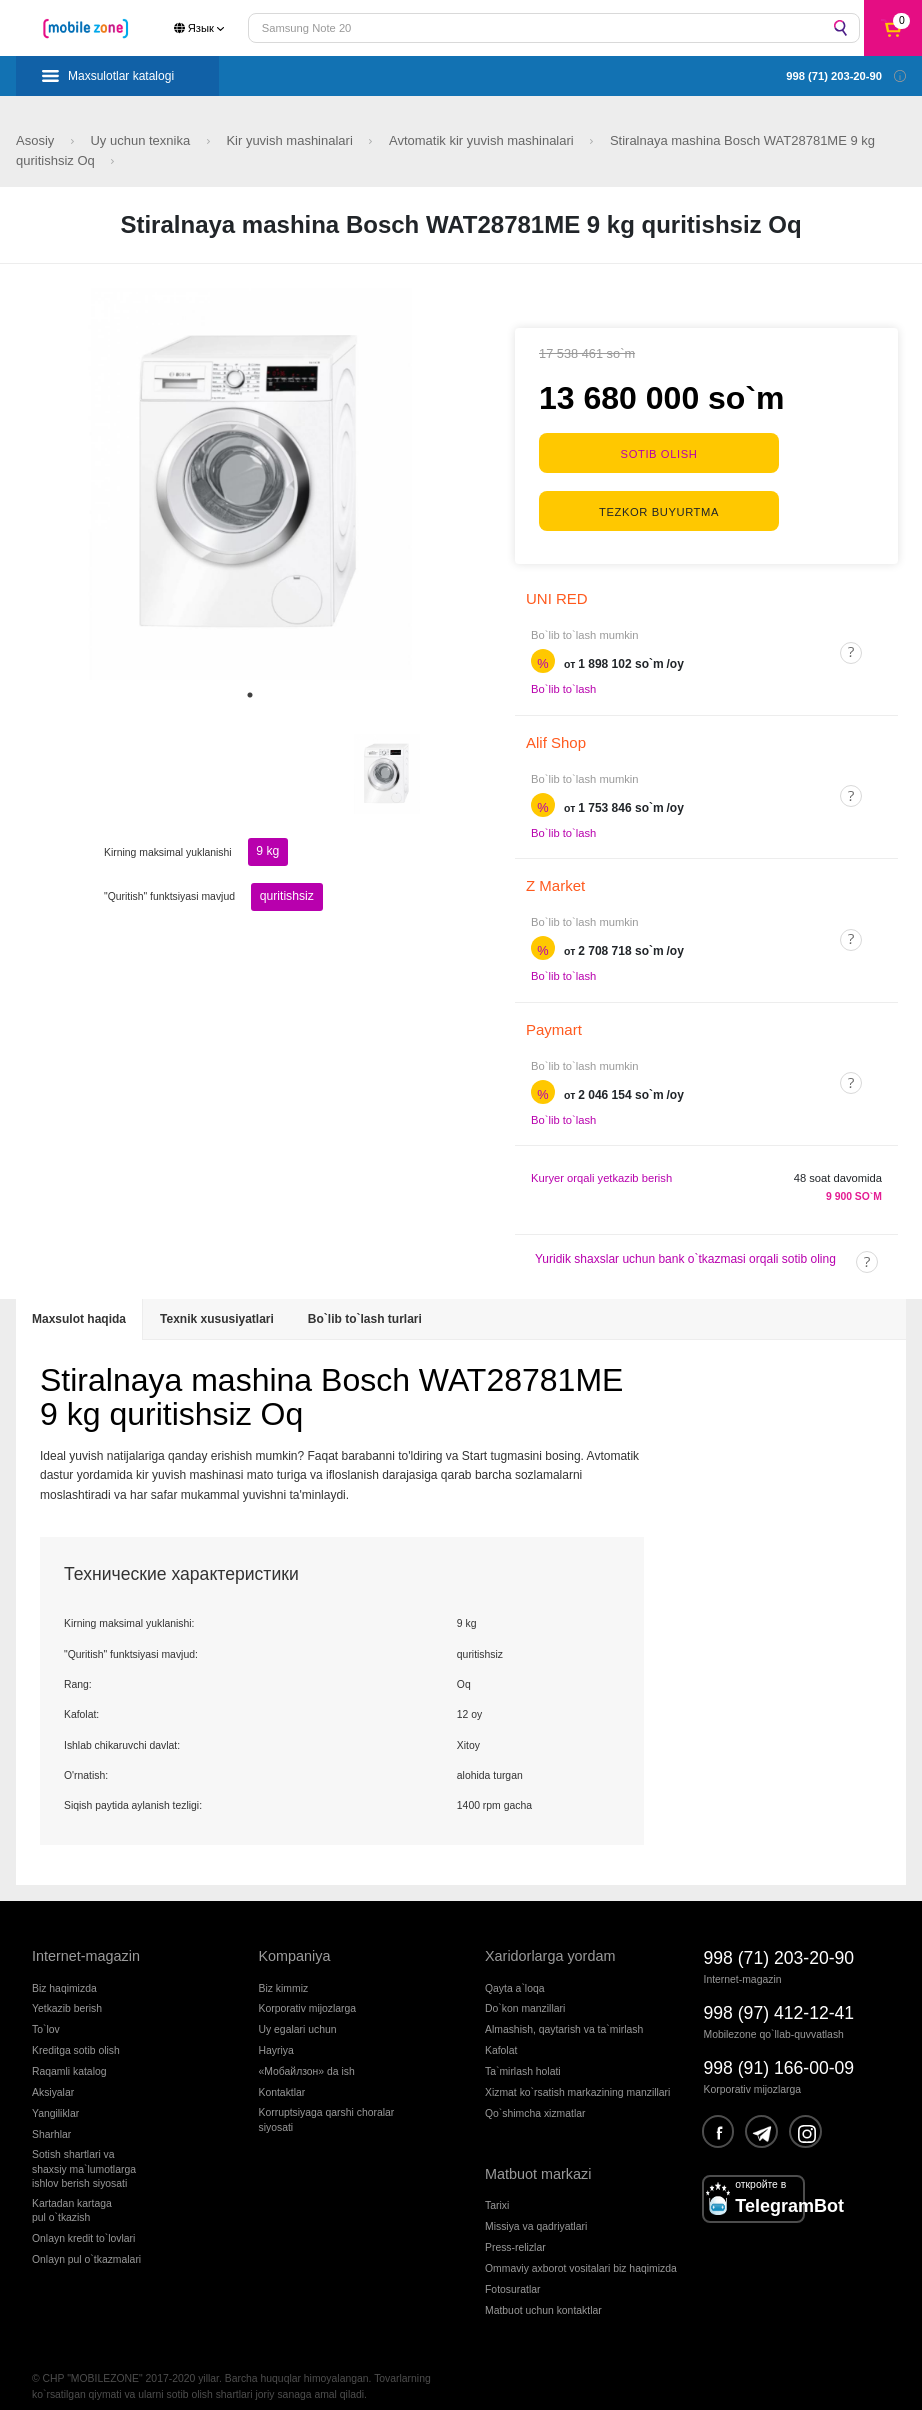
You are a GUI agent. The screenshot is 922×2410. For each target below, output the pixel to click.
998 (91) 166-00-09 (779, 2052)
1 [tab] (250, 695)
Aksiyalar (53, 2076)
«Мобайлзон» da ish (307, 2055)
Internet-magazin (86, 1940)
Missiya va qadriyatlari (536, 2210)
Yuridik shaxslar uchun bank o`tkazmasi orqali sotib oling (685, 1243)
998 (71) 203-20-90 (779, 1942)
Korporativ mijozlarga (308, 1992)
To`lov (46, 2013)
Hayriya (276, 2034)
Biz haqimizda (64, 1972)
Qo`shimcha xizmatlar (535, 2097)
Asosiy (37, 140)
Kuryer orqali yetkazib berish (601, 1162)
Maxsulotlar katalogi (121, 76)
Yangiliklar (55, 2097)
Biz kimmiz (284, 1972)
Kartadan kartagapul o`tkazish (72, 2194)
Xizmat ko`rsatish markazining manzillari (577, 2076)
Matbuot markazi (538, 2158)
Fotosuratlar (512, 2273)
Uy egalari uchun (298, 2013)
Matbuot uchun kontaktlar (543, 2294)
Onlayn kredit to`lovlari (83, 2222)
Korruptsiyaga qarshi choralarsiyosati (327, 2103)
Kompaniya (295, 1940)
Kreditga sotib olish (76, 2034)
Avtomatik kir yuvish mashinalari (483, 140)
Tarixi (497, 2189)
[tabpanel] (250, 484)
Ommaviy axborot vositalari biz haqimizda (581, 2252)
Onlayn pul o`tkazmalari (86, 2243)
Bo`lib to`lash (563, 673)
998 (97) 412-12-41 (779, 1997)
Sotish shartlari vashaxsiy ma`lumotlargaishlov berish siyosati (84, 2153)
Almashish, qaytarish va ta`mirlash (564, 2013)
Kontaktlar (282, 2076)
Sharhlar (51, 2118)
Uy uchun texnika (141, 140)
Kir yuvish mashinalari (291, 140)
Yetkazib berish (67, 1992)
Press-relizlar (515, 2231)
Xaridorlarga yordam (550, 1940)
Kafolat (501, 2034)
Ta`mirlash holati (523, 2055)
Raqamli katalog (69, 2055)
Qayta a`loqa (515, 1972)
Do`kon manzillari (525, 1992)
